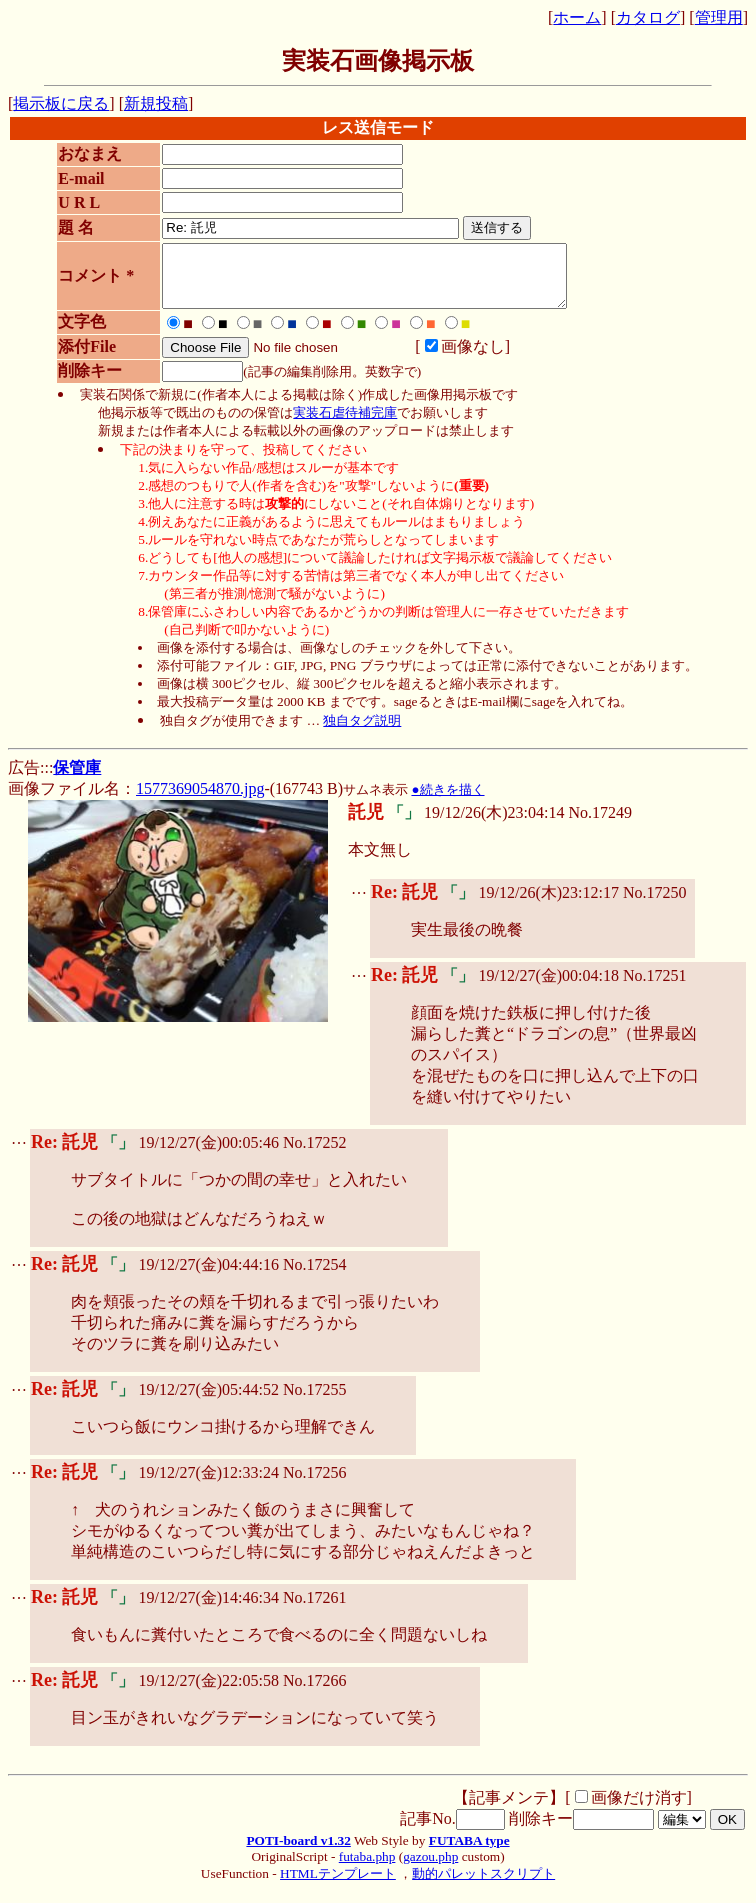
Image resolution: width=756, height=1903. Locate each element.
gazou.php (430, 1868)
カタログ (648, 17)
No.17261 (315, 1609)
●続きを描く (447, 801)
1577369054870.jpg (200, 800)
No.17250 (655, 904)
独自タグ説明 (362, 732)
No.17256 (315, 1484)
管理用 (719, 17)
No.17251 (655, 987)
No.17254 (315, 1276)
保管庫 (77, 779)
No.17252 (315, 1154)
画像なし (455, 358)
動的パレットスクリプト (483, 1885)
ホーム (577, 17)
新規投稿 (156, 103)
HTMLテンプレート (338, 1885)
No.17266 (315, 1692)
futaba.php (367, 1868)
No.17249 (600, 824)
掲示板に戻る (61, 103)
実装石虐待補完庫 (345, 424)
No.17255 (315, 1401)
